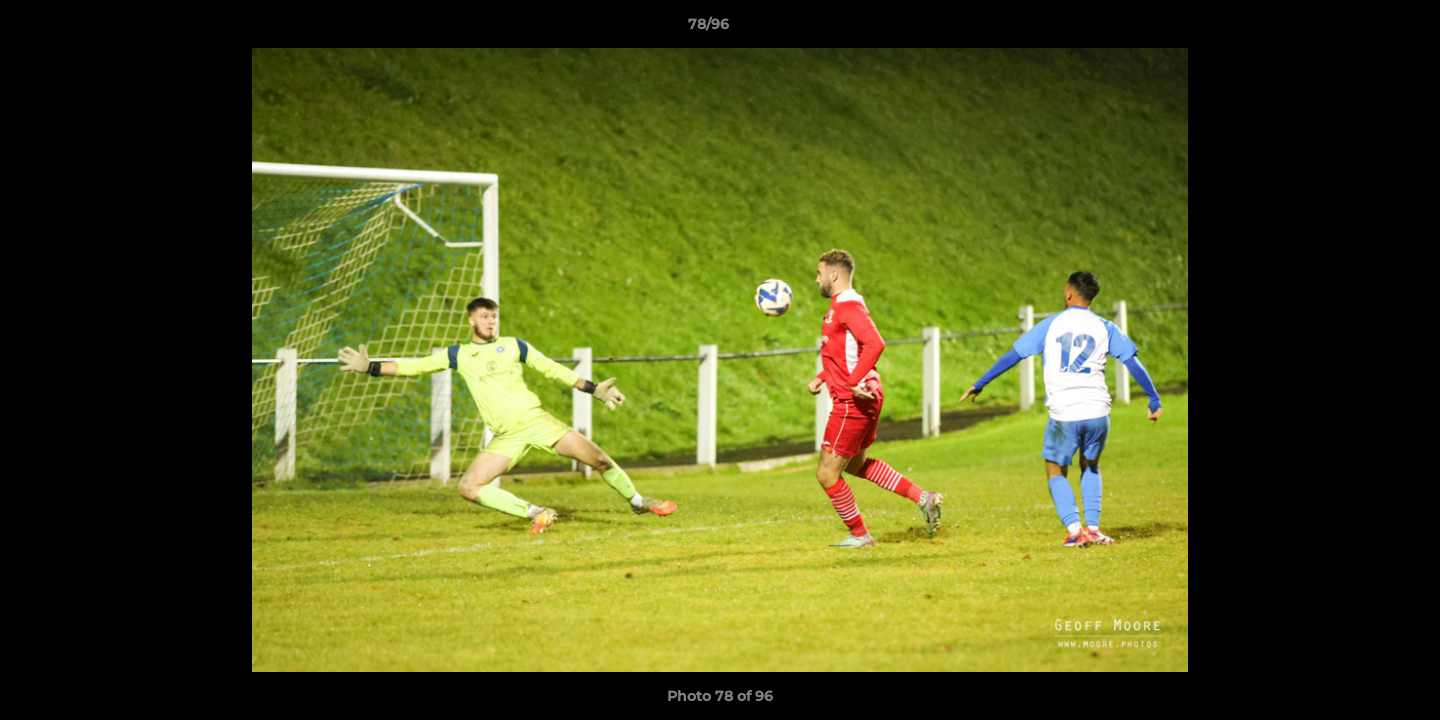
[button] (1356, 29)
